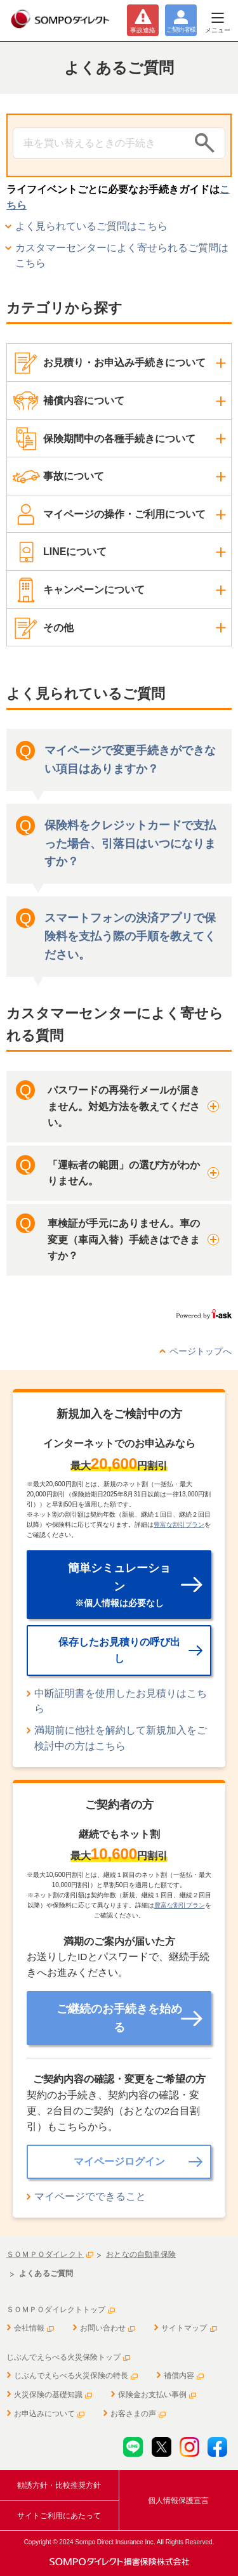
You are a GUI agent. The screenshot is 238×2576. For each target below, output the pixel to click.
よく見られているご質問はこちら (91, 226)
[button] (119, 1106)
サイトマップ (188, 2328)
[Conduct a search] (100, 143)
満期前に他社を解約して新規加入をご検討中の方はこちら (120, 1738)
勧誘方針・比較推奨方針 (59, 2485)
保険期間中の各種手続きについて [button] (119, 438)
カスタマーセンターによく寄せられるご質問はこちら (121, 255)
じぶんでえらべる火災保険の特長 (76, 2375)
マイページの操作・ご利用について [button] (124, 514)
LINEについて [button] (75, 551)
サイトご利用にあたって (59, 2515)
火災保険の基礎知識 (53, 2394)
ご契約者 (180, 29)
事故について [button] (73, 476)
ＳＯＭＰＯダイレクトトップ (60, 2309)
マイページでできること (90, 2196)
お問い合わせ (107, 2328)
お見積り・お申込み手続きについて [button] (124, 362)
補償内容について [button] (83, 400)
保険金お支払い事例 (157, 2394)
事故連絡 (142, 30)
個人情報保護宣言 (178, 2500)
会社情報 (34, 2328)
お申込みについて (49, 2413)
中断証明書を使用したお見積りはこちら (120, 1701)
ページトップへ (200, 1351)
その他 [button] (58, 627)
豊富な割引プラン (179, 1524)
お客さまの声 (138, 2413)
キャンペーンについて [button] (94, 589)
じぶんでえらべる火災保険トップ (68, 2357)
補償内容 (184, 2375)
